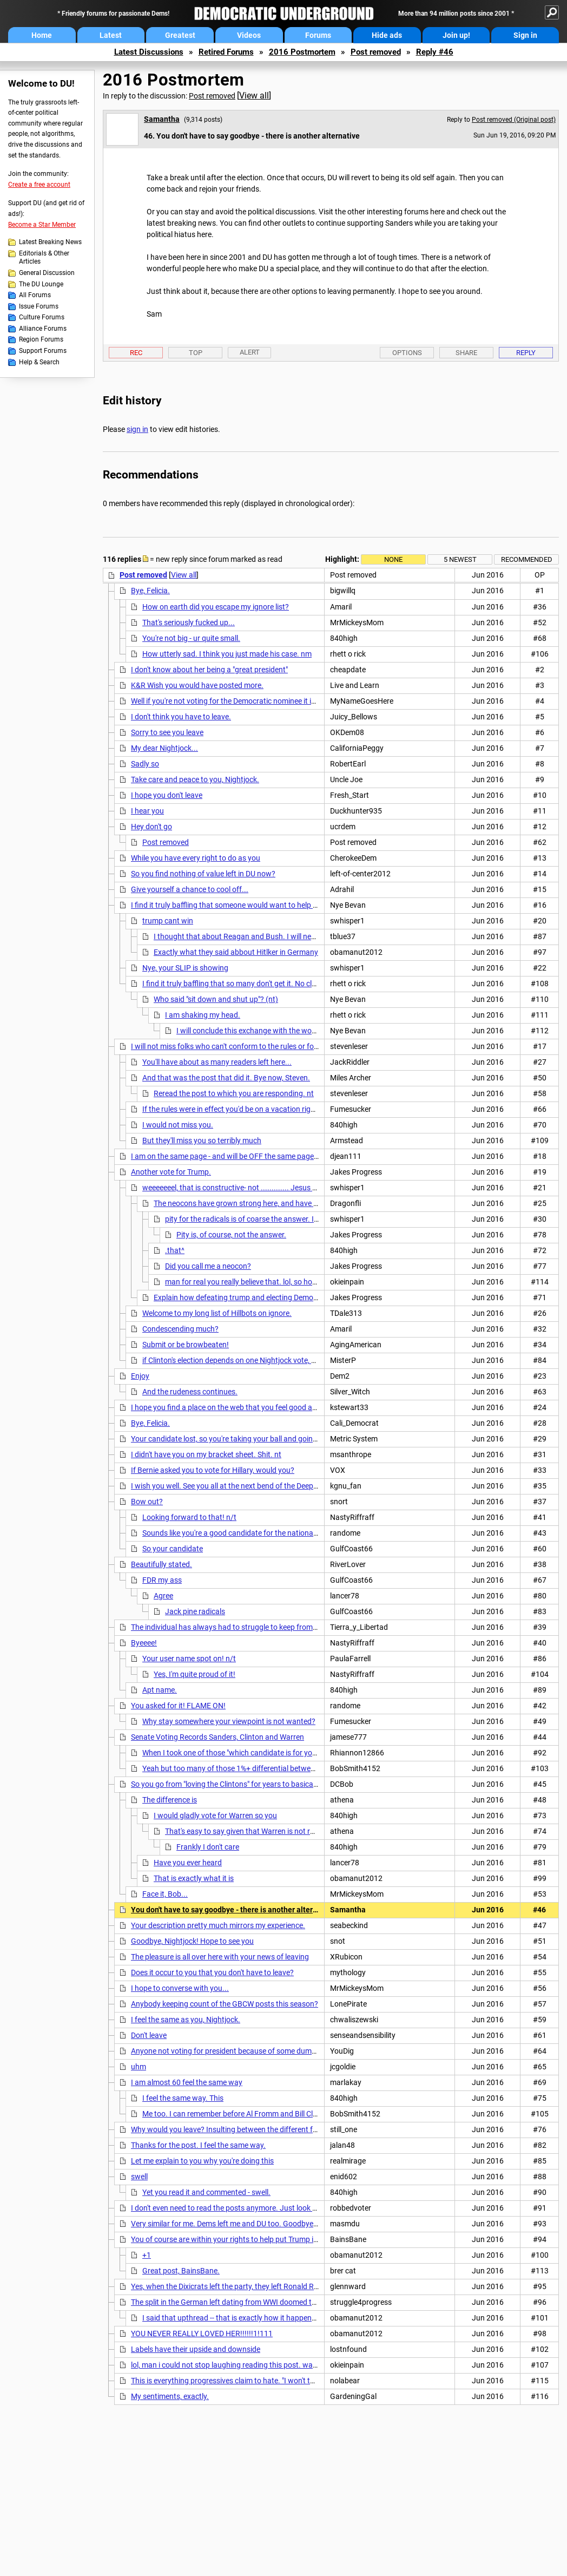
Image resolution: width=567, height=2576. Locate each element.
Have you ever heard (188, 1862)
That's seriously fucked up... (188, 622)
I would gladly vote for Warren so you (215, 1815)
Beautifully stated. (161, 1564)
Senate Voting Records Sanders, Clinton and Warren (217, 1737)
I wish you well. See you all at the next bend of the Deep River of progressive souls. (267, 1486)
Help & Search (39, 362)
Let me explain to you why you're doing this (202, 2161)
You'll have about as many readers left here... (217, 1062)
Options (407, 353)
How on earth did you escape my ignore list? (215, 606)
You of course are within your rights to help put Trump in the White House (252, 2239)
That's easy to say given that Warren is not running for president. (272, 1831)
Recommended (526, 559)
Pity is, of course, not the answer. (231, 1234)
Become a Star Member (42, 224)
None (393, 559)
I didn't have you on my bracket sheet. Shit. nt (206, 1454)
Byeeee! (144, 1642)
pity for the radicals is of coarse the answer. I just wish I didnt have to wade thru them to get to (322, 1219)
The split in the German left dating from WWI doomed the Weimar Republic (254, 2302)
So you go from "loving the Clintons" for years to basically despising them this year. (268, 1784)
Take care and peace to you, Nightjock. (195, 779)
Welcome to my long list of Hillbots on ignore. (217, 1313)
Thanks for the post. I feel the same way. (198, 2145)
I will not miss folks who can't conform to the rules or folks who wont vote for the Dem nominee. (289, 1046)
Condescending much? (180, 1329)
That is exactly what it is (194, 1878)
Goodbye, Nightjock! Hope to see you (192, 1941)
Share (466, 353)
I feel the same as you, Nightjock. (185, 2019)
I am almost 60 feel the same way (186, 2082)
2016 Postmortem (302, 52)
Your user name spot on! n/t (189, 1658)
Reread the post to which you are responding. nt (234, 1093)
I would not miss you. (177, 1124)
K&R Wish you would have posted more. (197, 685)
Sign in (525, 35)
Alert (250, 352)
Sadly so (145, 763)
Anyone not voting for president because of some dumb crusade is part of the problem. (275, 2051)
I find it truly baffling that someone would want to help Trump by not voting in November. (278, 905)
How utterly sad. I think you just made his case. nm (227, 654)
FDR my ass (162, 1580)
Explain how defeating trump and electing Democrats (242, 1297)
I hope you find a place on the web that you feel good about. (230, 1407)
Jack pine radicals (195, 1611)
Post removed (376, 52)
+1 (146, 2255)
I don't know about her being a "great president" (209, 669)
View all (254, 95)
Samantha (162, 119)
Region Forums (41, 339)
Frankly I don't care (207, 1847)
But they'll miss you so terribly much (201, 1140)
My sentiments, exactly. (170, 2396)
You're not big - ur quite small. (191, 638)
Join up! (456, 35)
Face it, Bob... (165, 1894)
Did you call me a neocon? (208, 1266)
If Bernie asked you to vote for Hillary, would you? (212, 1470)
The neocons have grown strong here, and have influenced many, (262, 1203)
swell (139, 2176)
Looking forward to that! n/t (189, 1517)
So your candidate (172, 1548)
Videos (249, 35)
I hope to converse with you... (180, 1988)
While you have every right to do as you (195, 858)
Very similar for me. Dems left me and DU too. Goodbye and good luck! (247, 2223)
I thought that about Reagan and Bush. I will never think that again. (266, 936)
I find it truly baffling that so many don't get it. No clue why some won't (258, 983)
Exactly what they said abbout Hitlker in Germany (236, 952)
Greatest (180, 35)
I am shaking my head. (202, 1015)
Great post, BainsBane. (181, 2270)
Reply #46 (434, 52)
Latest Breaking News (50, 242)
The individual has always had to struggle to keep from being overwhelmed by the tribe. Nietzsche (293, 1627)
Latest (111, 35)
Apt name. (159, 1690)
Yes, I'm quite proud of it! (194, 1674)
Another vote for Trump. (171, 1172)
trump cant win (167, 920)
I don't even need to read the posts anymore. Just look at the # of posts (249, 2208)
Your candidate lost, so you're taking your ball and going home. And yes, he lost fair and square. (289, 1438)
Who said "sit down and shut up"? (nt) (216, 999)
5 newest (460, 559)
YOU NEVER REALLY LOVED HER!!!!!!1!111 (202, 2333)
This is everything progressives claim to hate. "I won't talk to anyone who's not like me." (273, 2380)
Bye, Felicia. (150, 590)
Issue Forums (38, 306)
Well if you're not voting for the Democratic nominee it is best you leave (247, 701)
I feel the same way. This (182, 2098)
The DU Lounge (41, 284)
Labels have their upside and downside (195, 2349)
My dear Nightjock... (164, 748)
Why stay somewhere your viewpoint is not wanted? (228, 1721)
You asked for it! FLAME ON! (178, 1705)
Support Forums (43, 351)
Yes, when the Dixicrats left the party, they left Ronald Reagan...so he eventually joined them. (284, 2286)
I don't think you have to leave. (181, 716)
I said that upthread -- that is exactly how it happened (231, 2317)
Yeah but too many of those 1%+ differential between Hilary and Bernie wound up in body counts (302, 1768)
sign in (137, 429)
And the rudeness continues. (190, 1391)
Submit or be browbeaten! (185, 1344)
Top (195, 353)
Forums (318, 35)
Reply (526, 353)
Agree (163, 1595)
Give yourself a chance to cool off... (189, 889)
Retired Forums (226, 52)
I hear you (147, 811)
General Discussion (47, 273)
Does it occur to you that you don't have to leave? (212, 1972)
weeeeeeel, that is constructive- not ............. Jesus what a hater (248, 1187)
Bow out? (147, 1501)
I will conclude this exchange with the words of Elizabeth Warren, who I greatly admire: (319, 1030)
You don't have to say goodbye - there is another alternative (232, 1909)
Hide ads (387, 35)
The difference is (169, 1799)
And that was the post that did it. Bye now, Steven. (226, 1077)
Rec (136, 353)
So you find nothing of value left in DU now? (203, 873)
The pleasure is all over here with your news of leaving (220, 1956)
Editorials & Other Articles (44, 258)
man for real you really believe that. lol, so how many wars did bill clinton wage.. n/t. (304, 1281)
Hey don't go (151, 826)
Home (41, 35)
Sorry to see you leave (167, 732)
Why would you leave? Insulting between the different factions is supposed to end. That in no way (293, 2129)
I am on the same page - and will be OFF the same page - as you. (237, 1156)
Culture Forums (41, 317)
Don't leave (149, 2035)
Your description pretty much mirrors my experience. (218, 1925)
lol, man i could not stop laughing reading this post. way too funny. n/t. (248, 2365)
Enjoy (140, 1376)
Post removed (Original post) (514, 119)
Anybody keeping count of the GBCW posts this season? (224, 2004)
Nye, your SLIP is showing (185, 967)
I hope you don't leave (166, 795)
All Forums (35, 295)
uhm (138, 2066)
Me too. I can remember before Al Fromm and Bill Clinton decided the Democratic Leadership (295, 2113)
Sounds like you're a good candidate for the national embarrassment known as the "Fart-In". (294, 1533)
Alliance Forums (43, 328)
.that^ (174, 1250)
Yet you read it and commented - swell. (206, 2192)
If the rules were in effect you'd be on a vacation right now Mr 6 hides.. (258, 1109)
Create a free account (39, 184)
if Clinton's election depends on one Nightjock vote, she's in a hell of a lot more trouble (282, 1360)
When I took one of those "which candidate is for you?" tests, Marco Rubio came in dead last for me (306, 1752)
